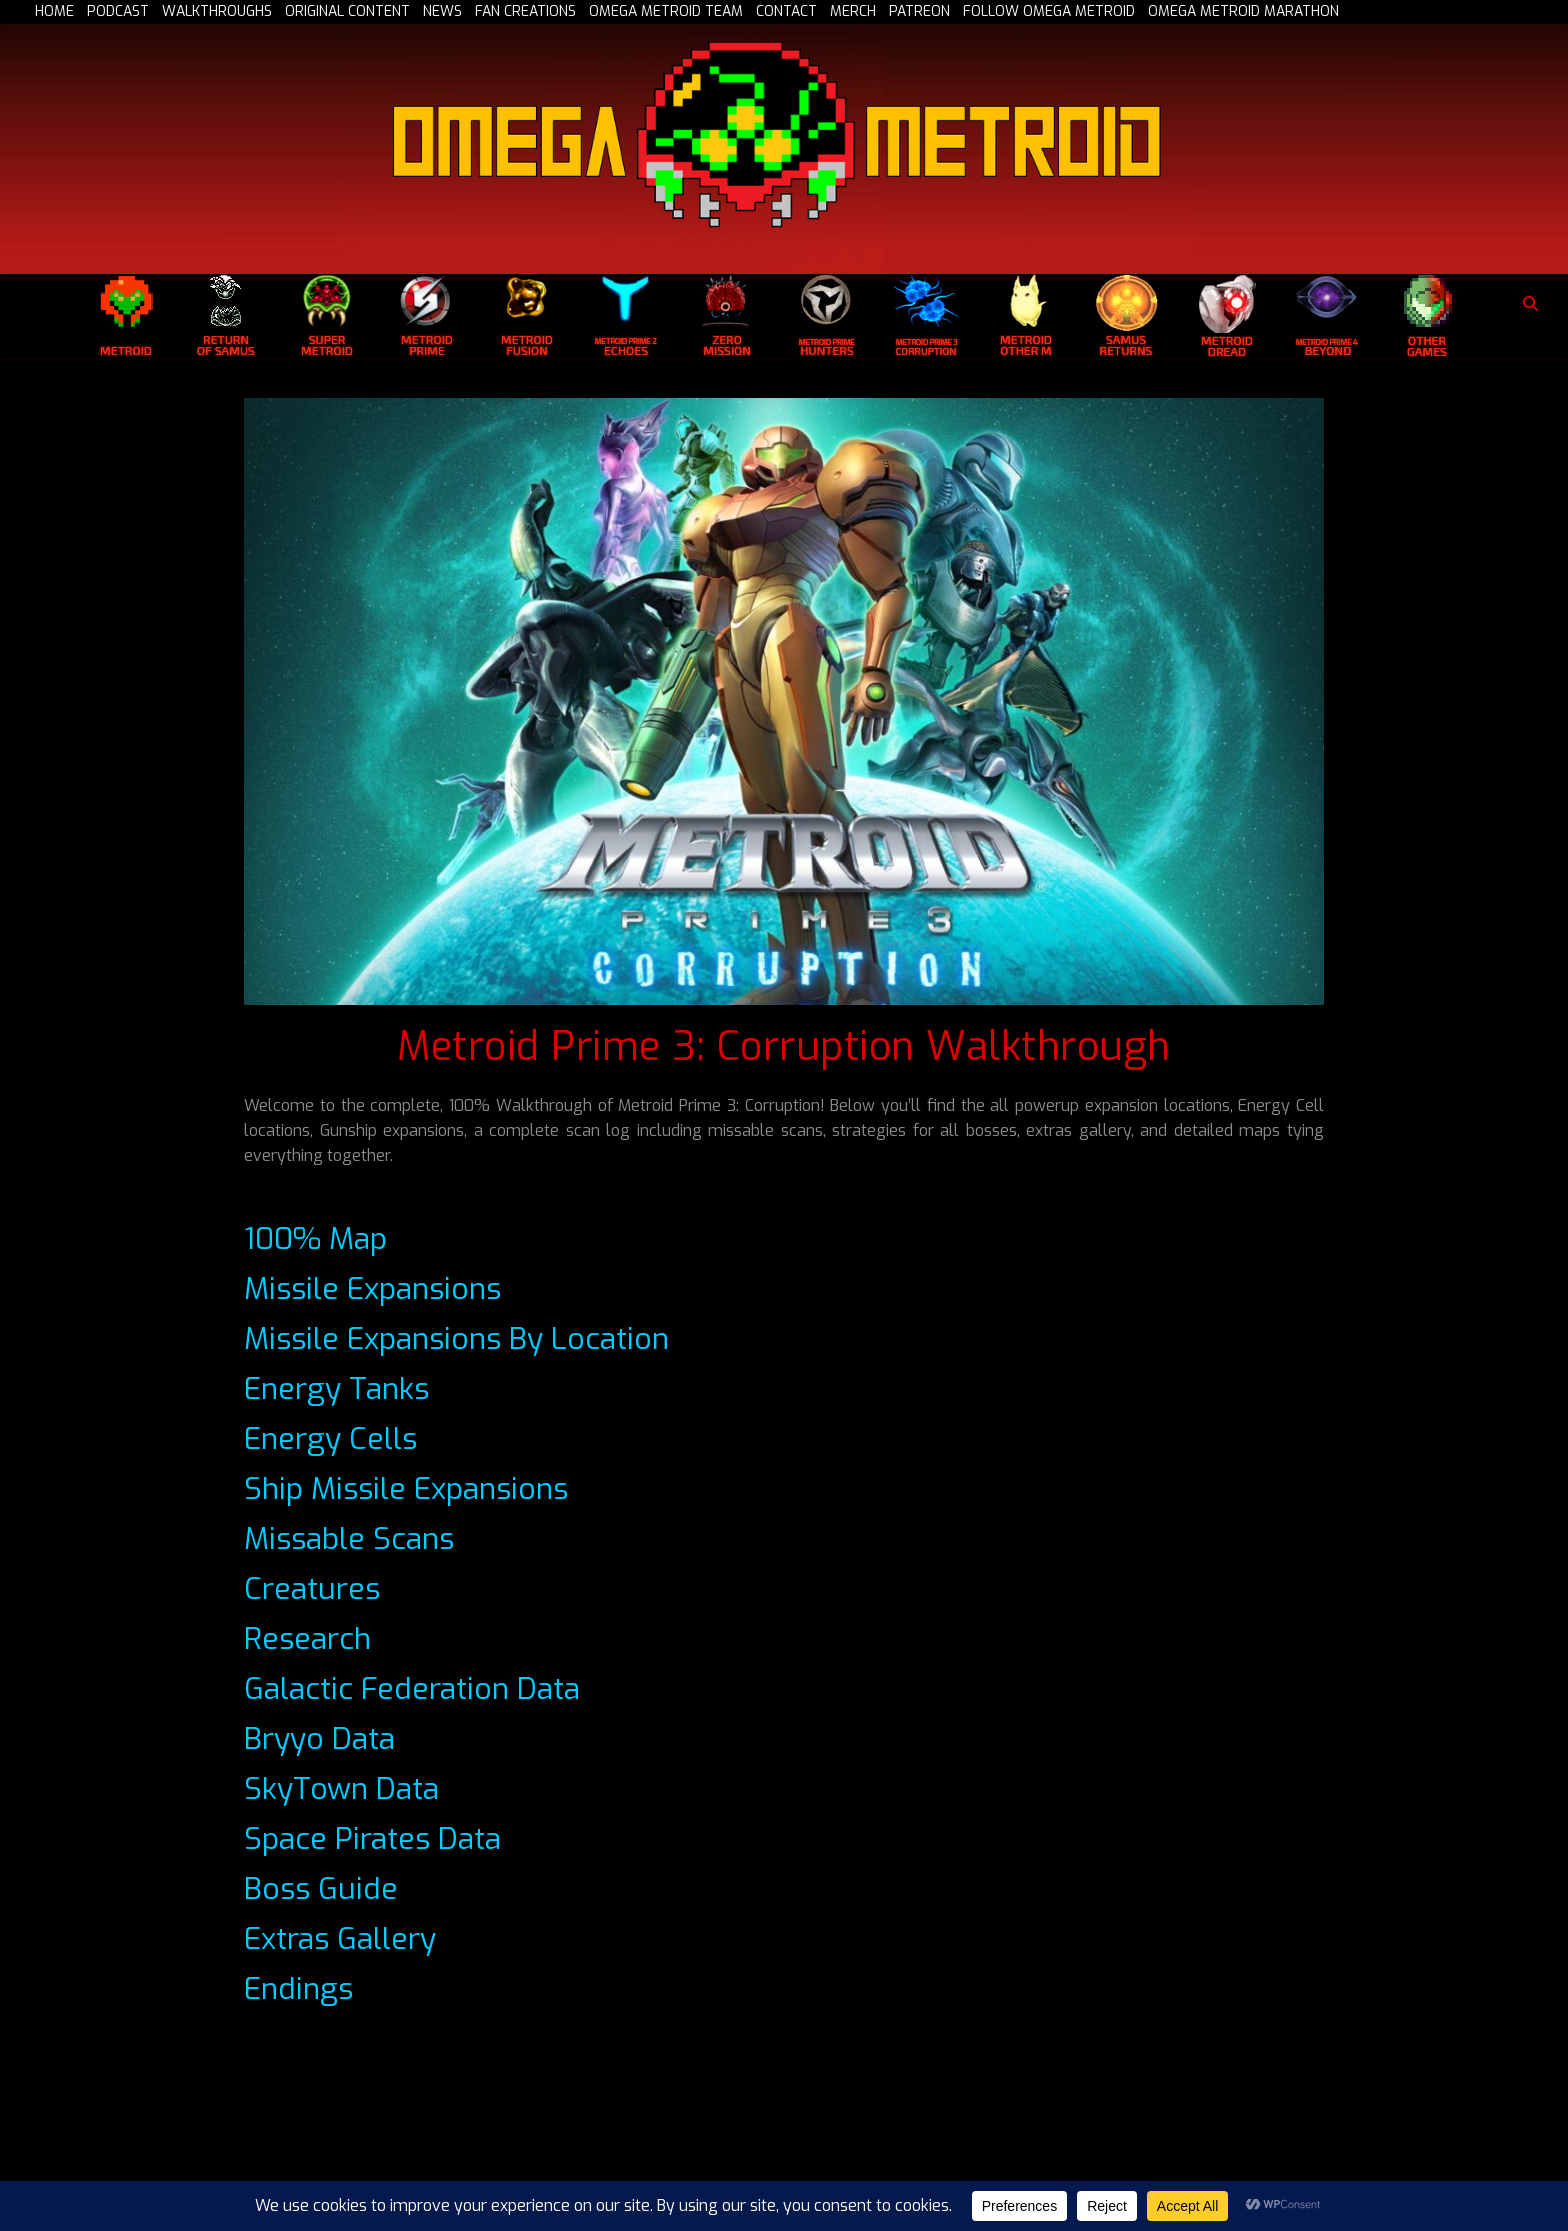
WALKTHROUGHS (217, 12)
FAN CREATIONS (525, 12)
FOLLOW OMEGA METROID (1049, 12)
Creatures (312, 1589)
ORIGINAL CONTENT (347, 12)
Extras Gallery (340, 1939)
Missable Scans (349, 1539)
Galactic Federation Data (412, 1689)
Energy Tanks (336, 1389)
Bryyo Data (319, 1739)
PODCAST (118, 12)
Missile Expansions (372, 1289)
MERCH (853, 12)
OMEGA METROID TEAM (666, 12)
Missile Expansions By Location (456, 1339)
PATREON (919, 12)
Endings (298, 1989)
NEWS (442, 12)
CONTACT (786, 12)
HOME (54, 12)
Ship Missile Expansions (406, 1489)
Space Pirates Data (372, 1839)
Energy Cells (330, 1439)
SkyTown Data (341, 1789)
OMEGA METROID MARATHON (1243, 12)
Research (307, 1639)
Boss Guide (321, 1889)
